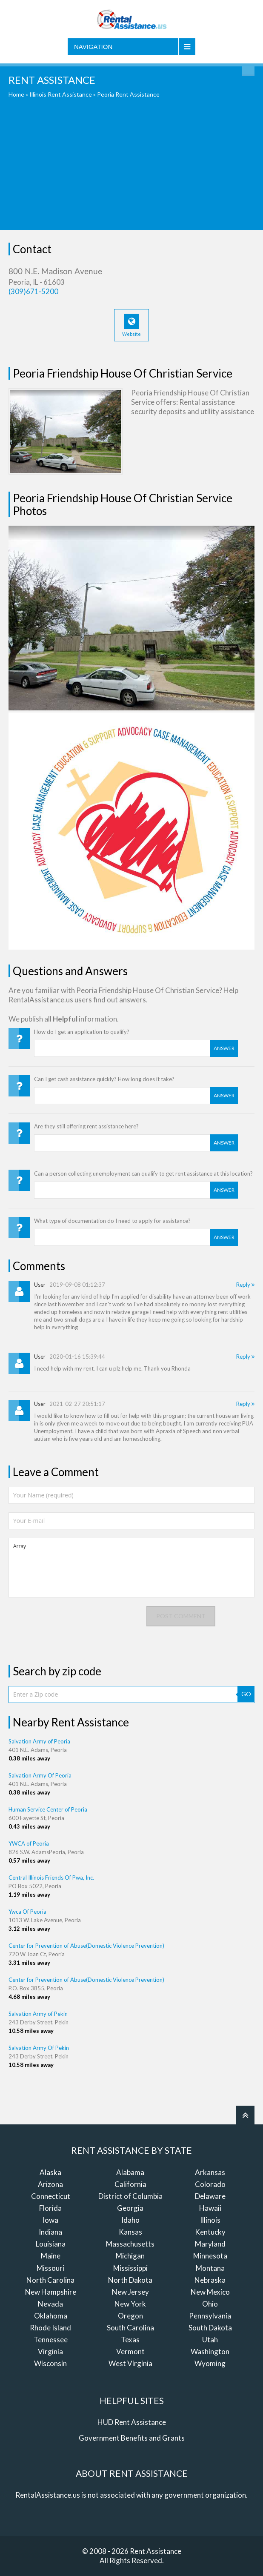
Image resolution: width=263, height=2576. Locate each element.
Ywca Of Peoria (27, 1911)
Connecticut (50, 2196)
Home (16, 94)
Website (131, 325)
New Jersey (130, 2291)
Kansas (130, 2231)
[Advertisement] (131, 170)
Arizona (50, 2184)
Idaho (130, 2219)
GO (246, 1693)
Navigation (93, 46)
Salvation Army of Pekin (38, 2013)
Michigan (130, 2255)
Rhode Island (50, 2327)
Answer (224, 1048)
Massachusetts (130, 2243)
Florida (50, 2208)
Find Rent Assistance (248, 69)
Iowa (50, 2219)
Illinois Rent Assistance (60, 94)
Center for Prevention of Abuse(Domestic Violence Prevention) (86, 1945)
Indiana (50, 2231)
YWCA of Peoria (29, 1843)
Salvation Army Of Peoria (40, 1775)
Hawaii (210, 2208)
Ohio (210, 2303)
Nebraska (210, 2279)
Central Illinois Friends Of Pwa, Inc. (51, 1877)
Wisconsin (50, 2363)
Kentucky (210, 2231)
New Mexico (210, 2291)
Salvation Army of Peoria (39, 1741)
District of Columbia (130, 2196)
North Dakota (130, 2279)
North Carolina (50, 2279)
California (130, 2184)
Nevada (50, 2303)
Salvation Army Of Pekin (39, 2047)
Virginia (50, 2351)
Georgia (130, 2208)
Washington (210, 2351)
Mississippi (130, 2268)
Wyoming (210, 2363)
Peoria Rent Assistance (128, 94)
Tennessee (51, 2339)
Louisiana (51, 2243)
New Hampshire (50, 2291)
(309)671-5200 (33, 291)
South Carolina (130, 2327)
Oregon (130, 2315)
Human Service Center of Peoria (48, 1809)
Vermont (130, 2351)
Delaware (210, 2196)
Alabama (130, 2172)
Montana (210, 2268)
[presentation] (73, 1622)
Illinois (210, 2219)
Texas (130, 2339)
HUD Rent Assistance (131, 2422)
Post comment (181, 1616)
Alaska (50, 2172)
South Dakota (210, 2327)
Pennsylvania (210, 2315)
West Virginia (130, 2363)
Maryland (210, 2243)
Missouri (50, 2268)
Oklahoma (50, 2315)
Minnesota (210, 2255)
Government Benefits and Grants (132, 2437)
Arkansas (210, 2172)
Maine (50, 2255)
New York (130, 2303)
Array (131, 1567)
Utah (210, 2339)
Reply (245, 1284)
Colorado (210, 2184)
